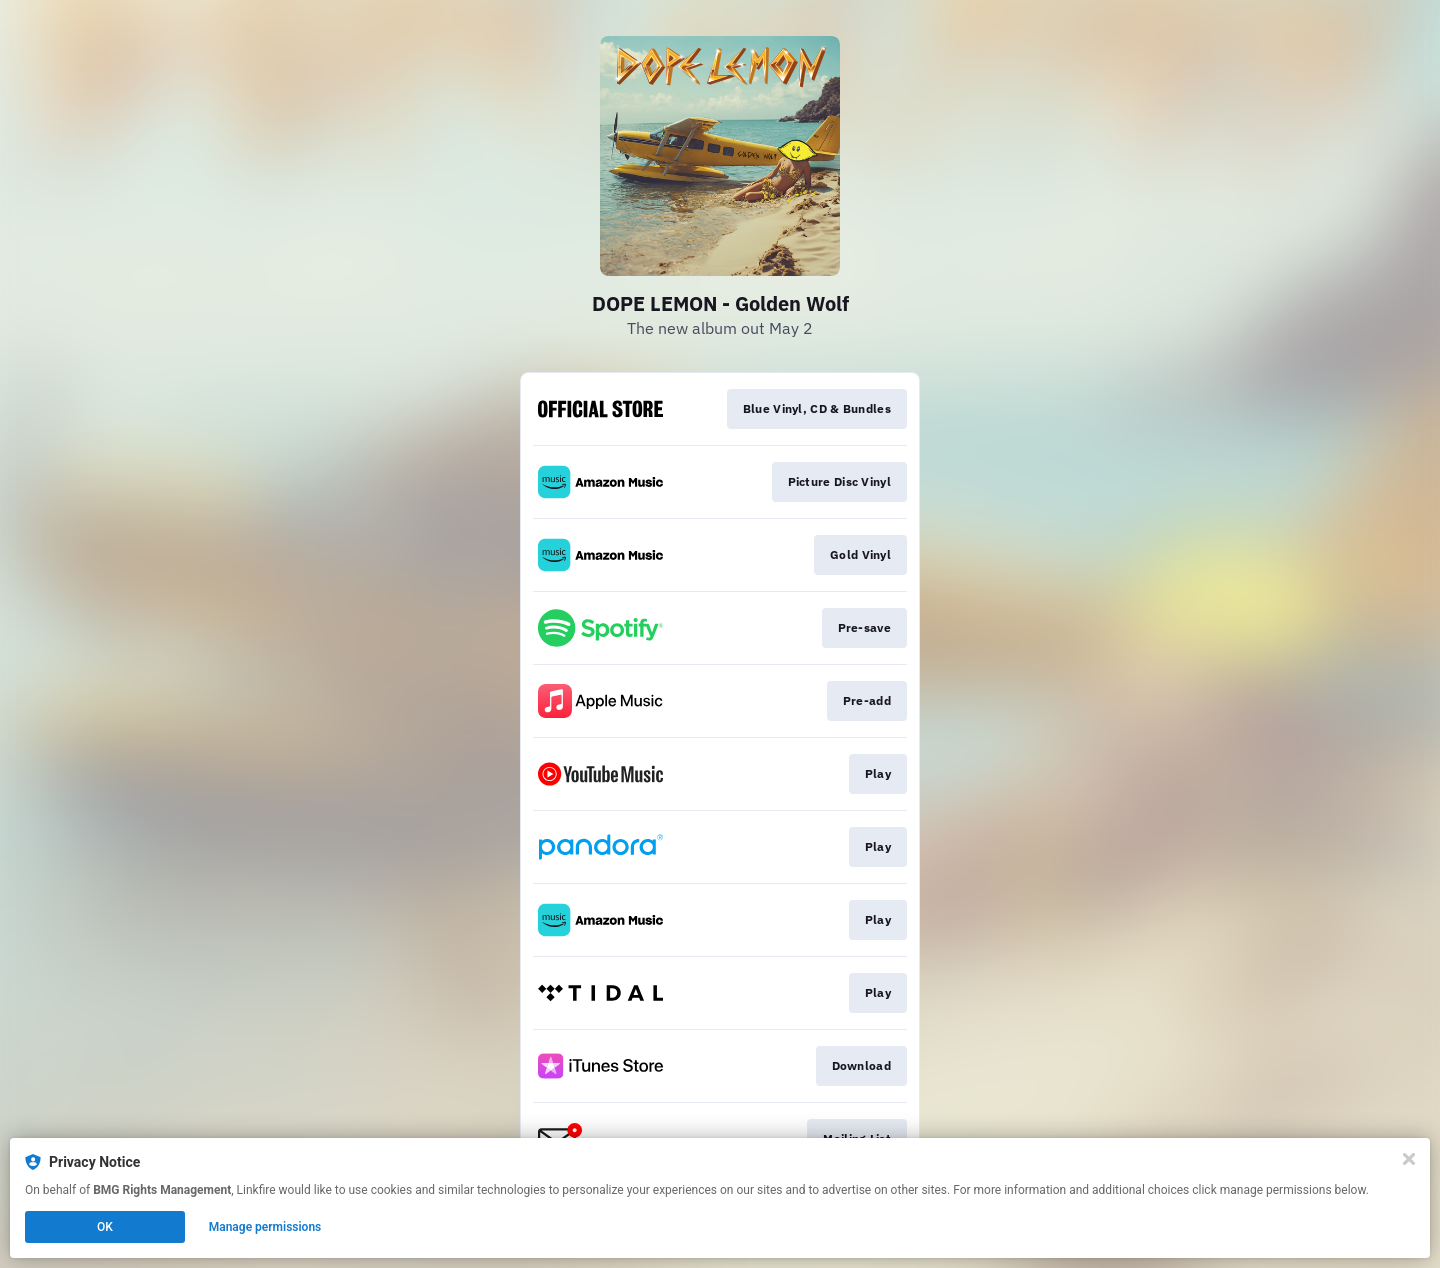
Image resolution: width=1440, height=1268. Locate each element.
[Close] (1409, 1159)
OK (105, 1227)
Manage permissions (265, 1227)
